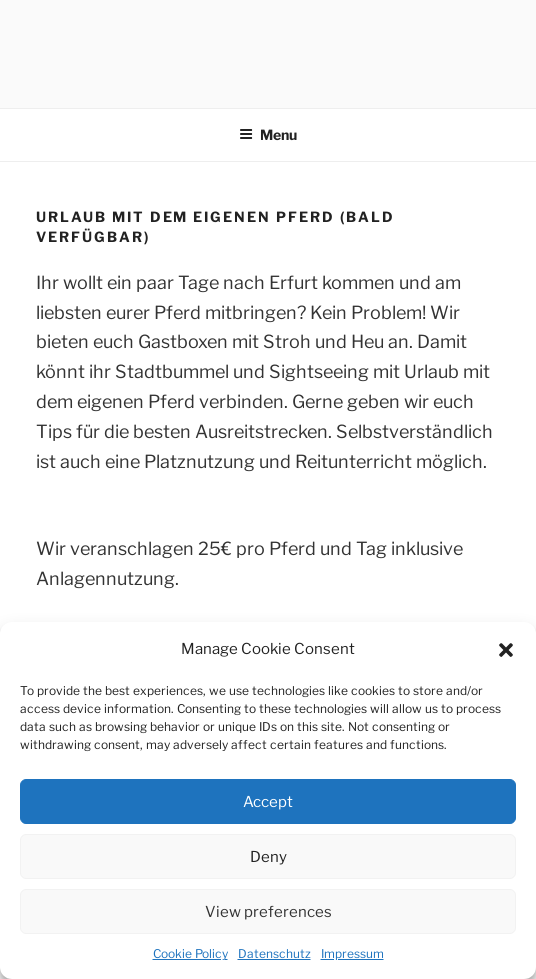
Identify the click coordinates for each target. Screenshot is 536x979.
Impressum (352, 953)
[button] (506, 650)
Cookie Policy (190, 953)
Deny (268, 857)
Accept (268, 802)
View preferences (268, 912)
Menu (268, 134)
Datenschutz (274, 953)
